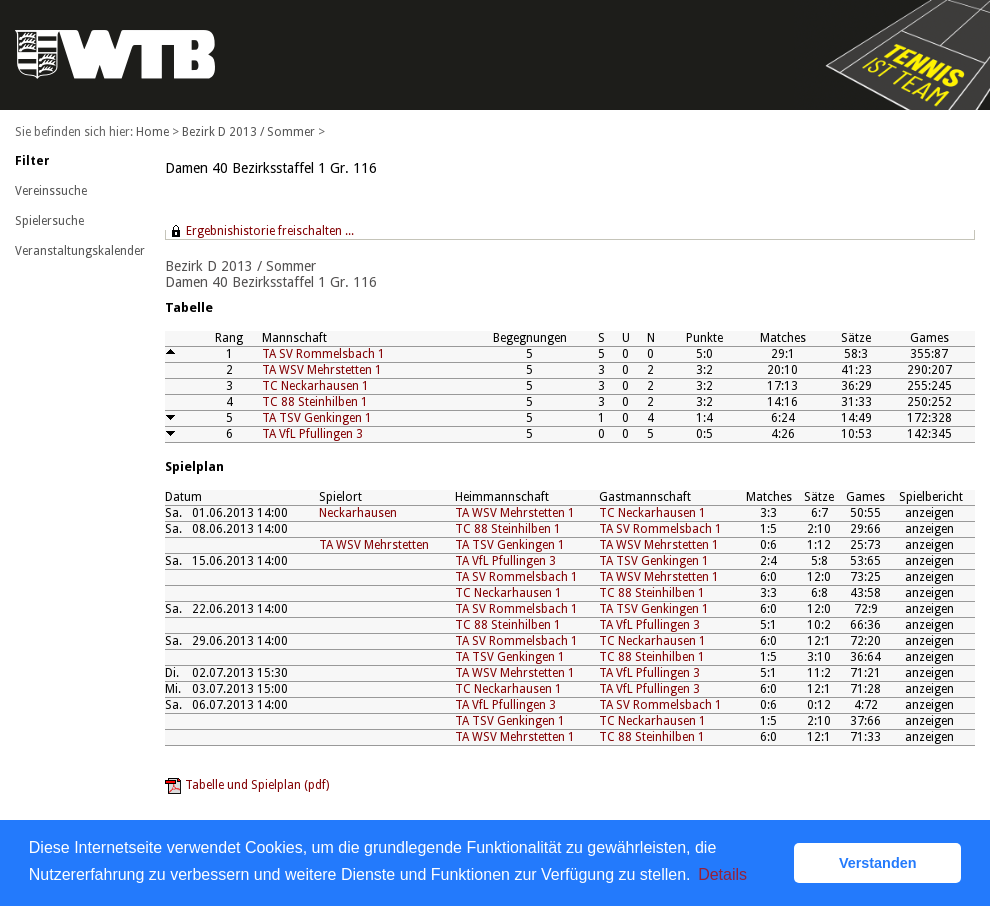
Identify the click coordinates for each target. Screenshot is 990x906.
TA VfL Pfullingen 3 (312, 434)
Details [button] (722, 874)
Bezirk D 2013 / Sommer (248, 132)
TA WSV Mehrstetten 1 (322, 370)
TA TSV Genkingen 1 (317, 418)
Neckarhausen (358, 513)
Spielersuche (49, 221)
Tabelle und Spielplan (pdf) (257, 785)
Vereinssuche (51, 191)
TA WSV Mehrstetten (374, 545)
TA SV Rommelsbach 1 (323, 354)
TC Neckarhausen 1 (315, 386)
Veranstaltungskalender (80, 251)
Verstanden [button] (878, 863)
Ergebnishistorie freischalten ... (270, 231)
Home (152, 132)
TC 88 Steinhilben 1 (315, 402)
